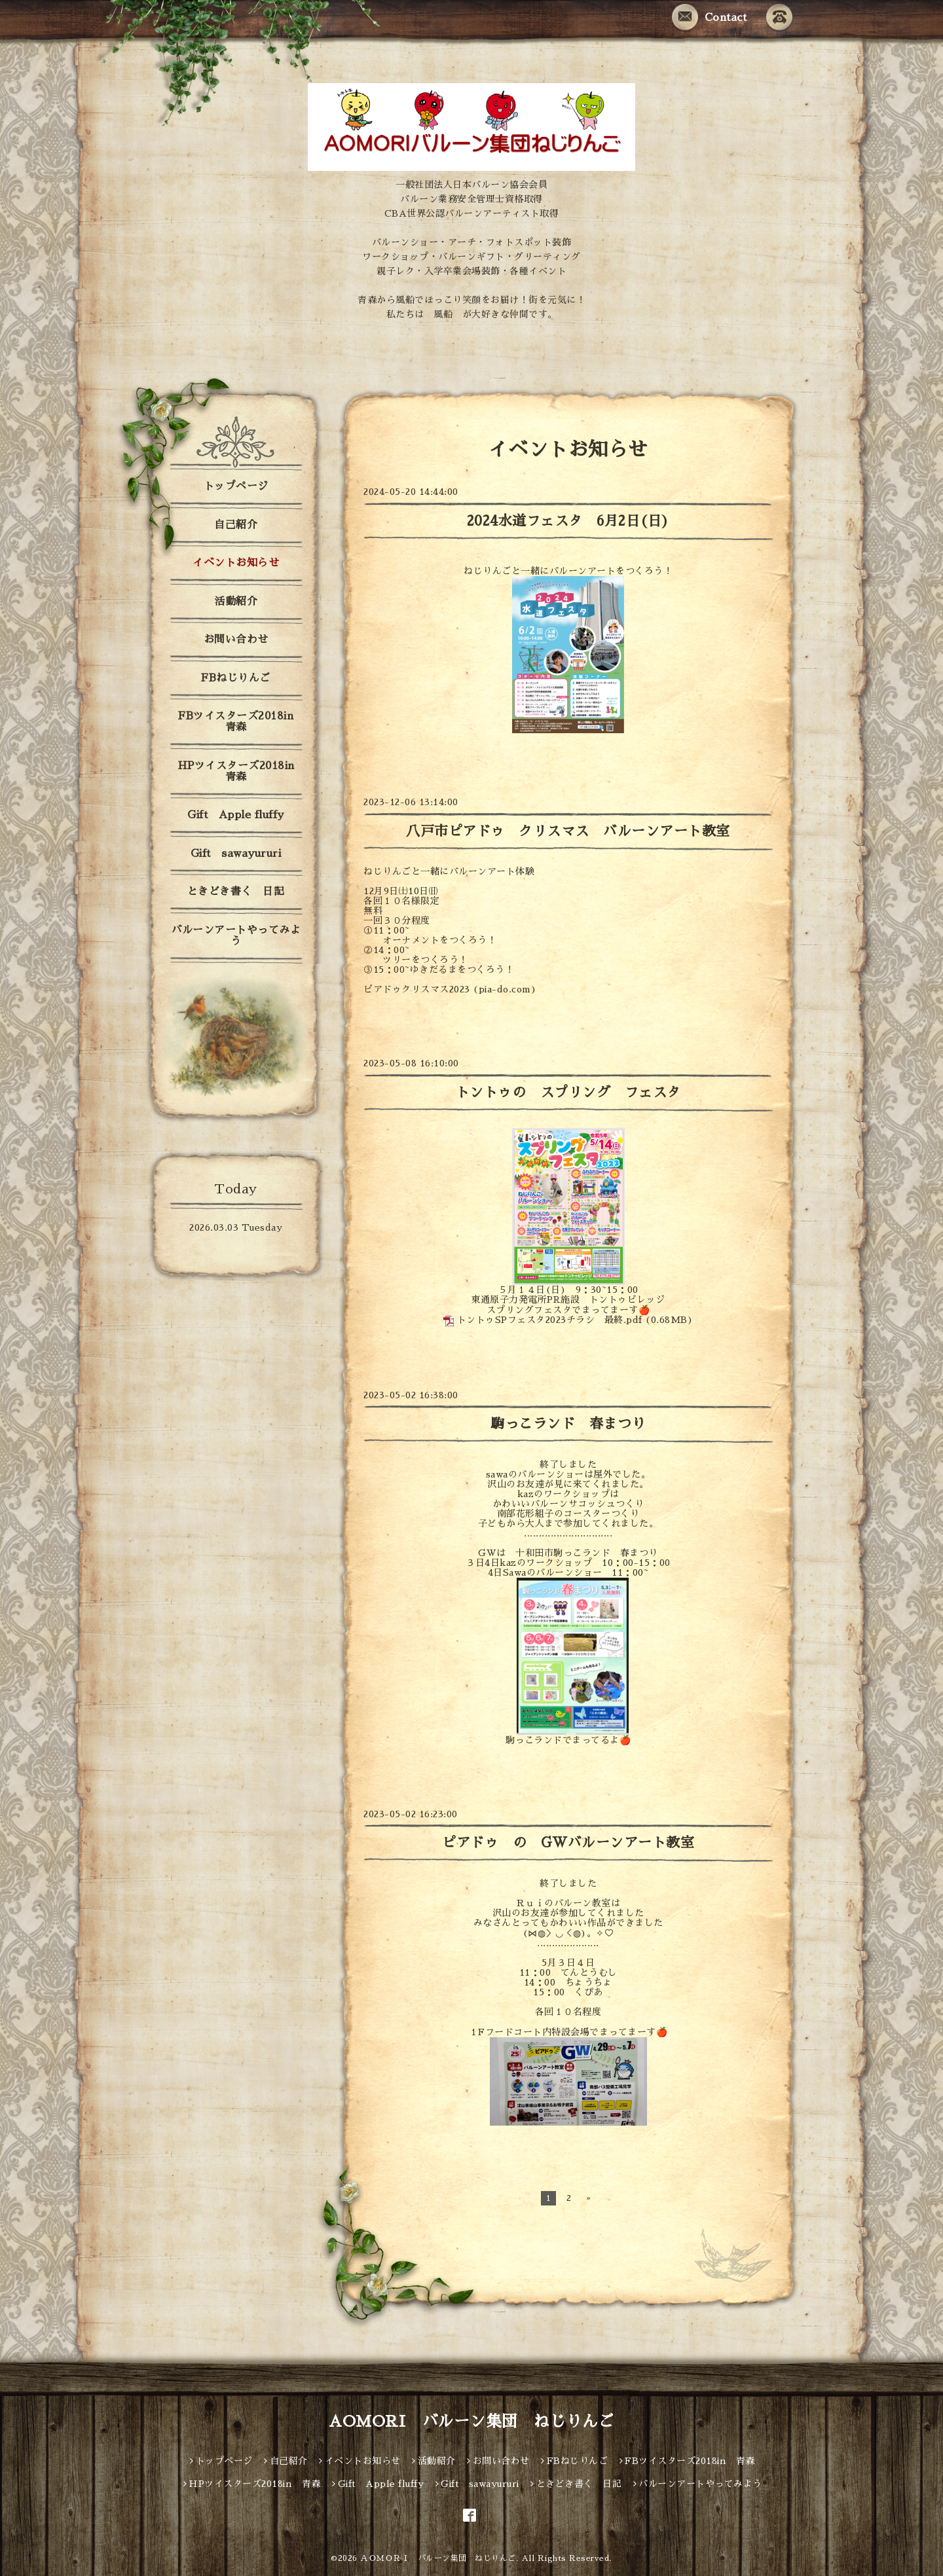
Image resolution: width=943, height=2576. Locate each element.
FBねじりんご (235, 678)
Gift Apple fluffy (235, 815)
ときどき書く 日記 (236, 891)
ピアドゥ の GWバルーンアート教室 (568, 1842)
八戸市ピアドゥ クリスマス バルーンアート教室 (568, 831)
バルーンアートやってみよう (236, 936)
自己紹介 (235, 525)
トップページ (236, 486)
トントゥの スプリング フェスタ (568, 1092)
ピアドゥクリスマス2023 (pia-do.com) (449, 989)
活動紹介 (235, 601)
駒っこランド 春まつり (574, 1423)
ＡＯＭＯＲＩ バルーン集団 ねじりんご (438, 2558)
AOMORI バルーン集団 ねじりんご (471, 2421)
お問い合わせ (236, 639)
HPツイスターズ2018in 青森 (241, 771)
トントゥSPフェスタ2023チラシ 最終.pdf (549, 1319)
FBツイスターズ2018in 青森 (241, 722)
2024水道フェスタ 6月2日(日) (568, 521)
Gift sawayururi (236, 853)
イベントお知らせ (236, 563)
